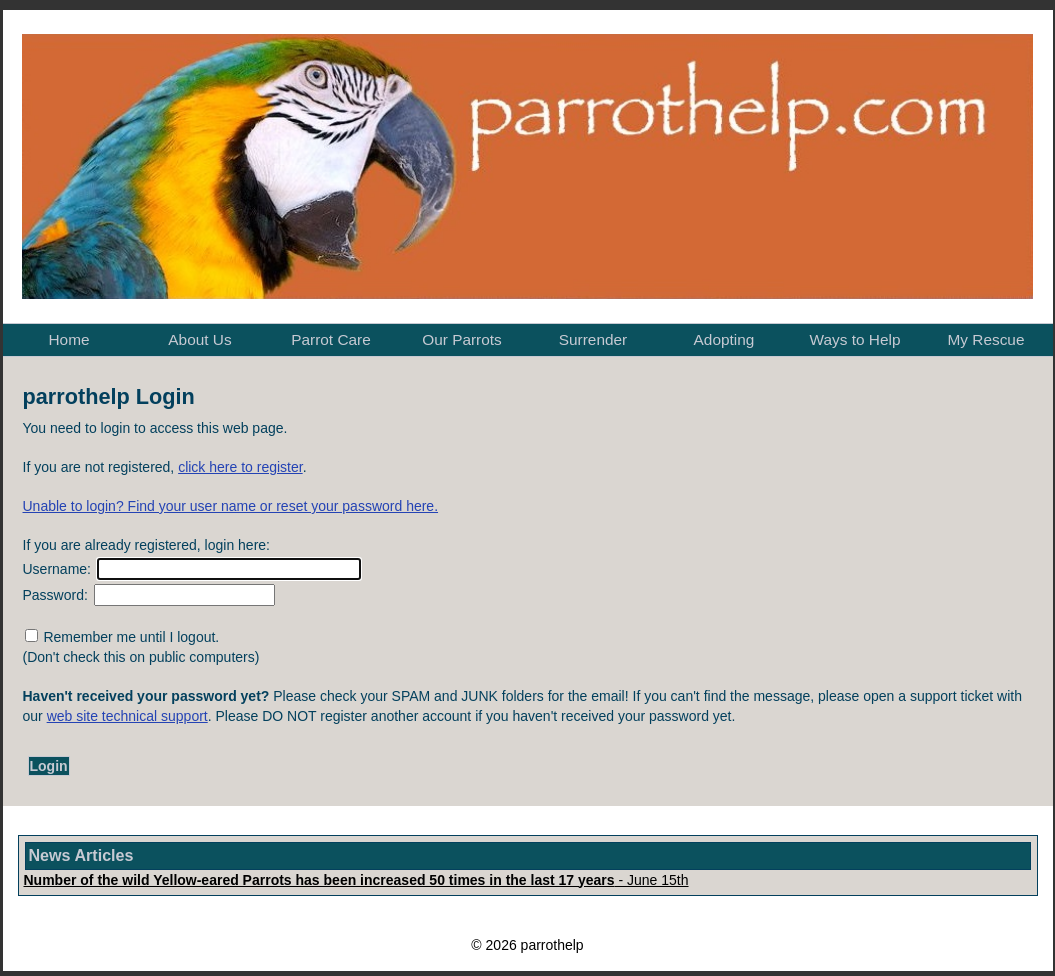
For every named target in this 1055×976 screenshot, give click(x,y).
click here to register (240, 467)
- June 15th (356, 880)
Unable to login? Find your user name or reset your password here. (231, 506)
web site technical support (127, 716)
